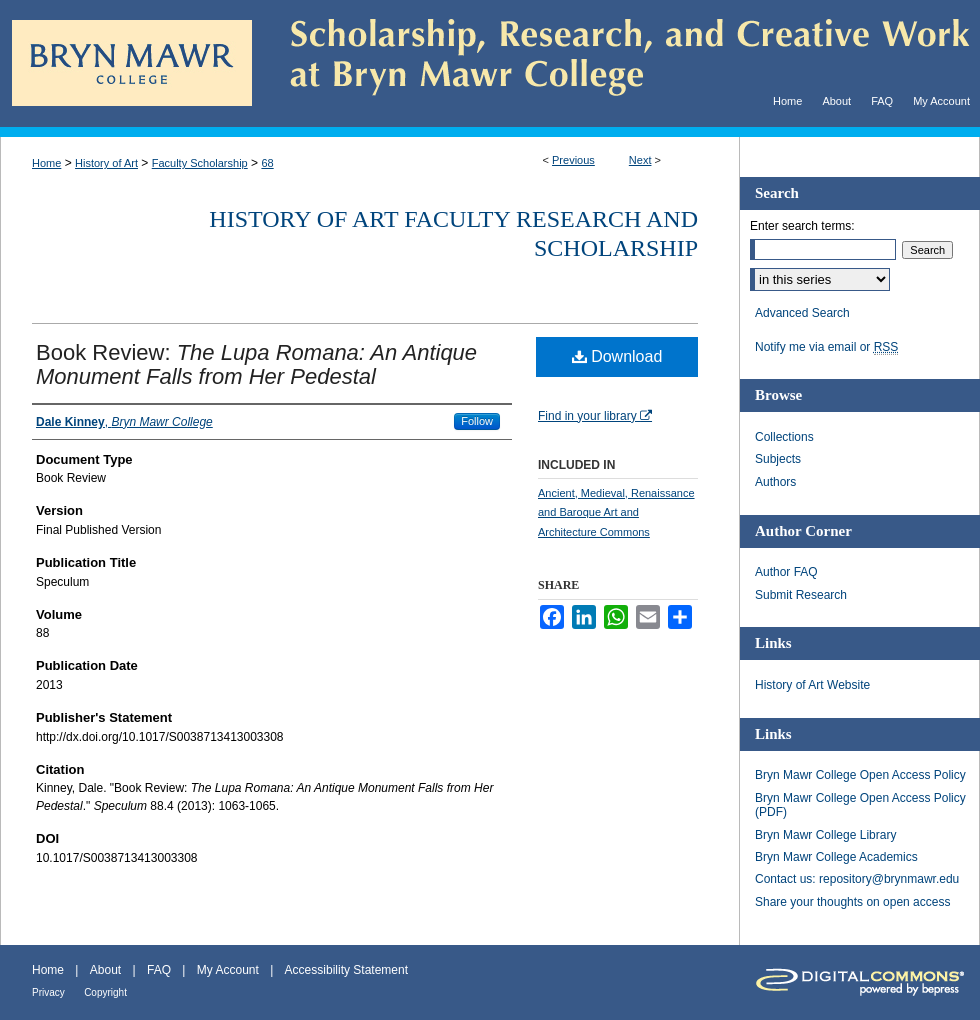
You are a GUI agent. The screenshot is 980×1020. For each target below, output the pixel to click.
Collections (784, 437)
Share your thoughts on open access (852, 902)
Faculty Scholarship (200, 163)
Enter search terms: (802, 226)
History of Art (106, 163)
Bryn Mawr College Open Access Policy (860, 775)
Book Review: (256, 364)
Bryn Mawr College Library (825, 835)
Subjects (778, 459)
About (105, 970)
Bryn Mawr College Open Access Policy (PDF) (860, 805)
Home (46, 163)
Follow (477, 421)
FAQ (159, 970)
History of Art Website (812, 685)
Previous (573, 160)
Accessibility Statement (346, 970)
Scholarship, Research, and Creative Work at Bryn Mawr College (616, 63)
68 (267, 163)
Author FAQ (786, 572)
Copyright (105, 992)
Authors (775, 482)
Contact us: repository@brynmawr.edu (857, 879)
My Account (228, 970)
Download (617, 356)
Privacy (48, 992)
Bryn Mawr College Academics (836, 857)
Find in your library (595, 416)
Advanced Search (802, 313)
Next (640, 160)
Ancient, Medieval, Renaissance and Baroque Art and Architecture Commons (616, 513)
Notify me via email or (826, 347)
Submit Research (801, 595)
